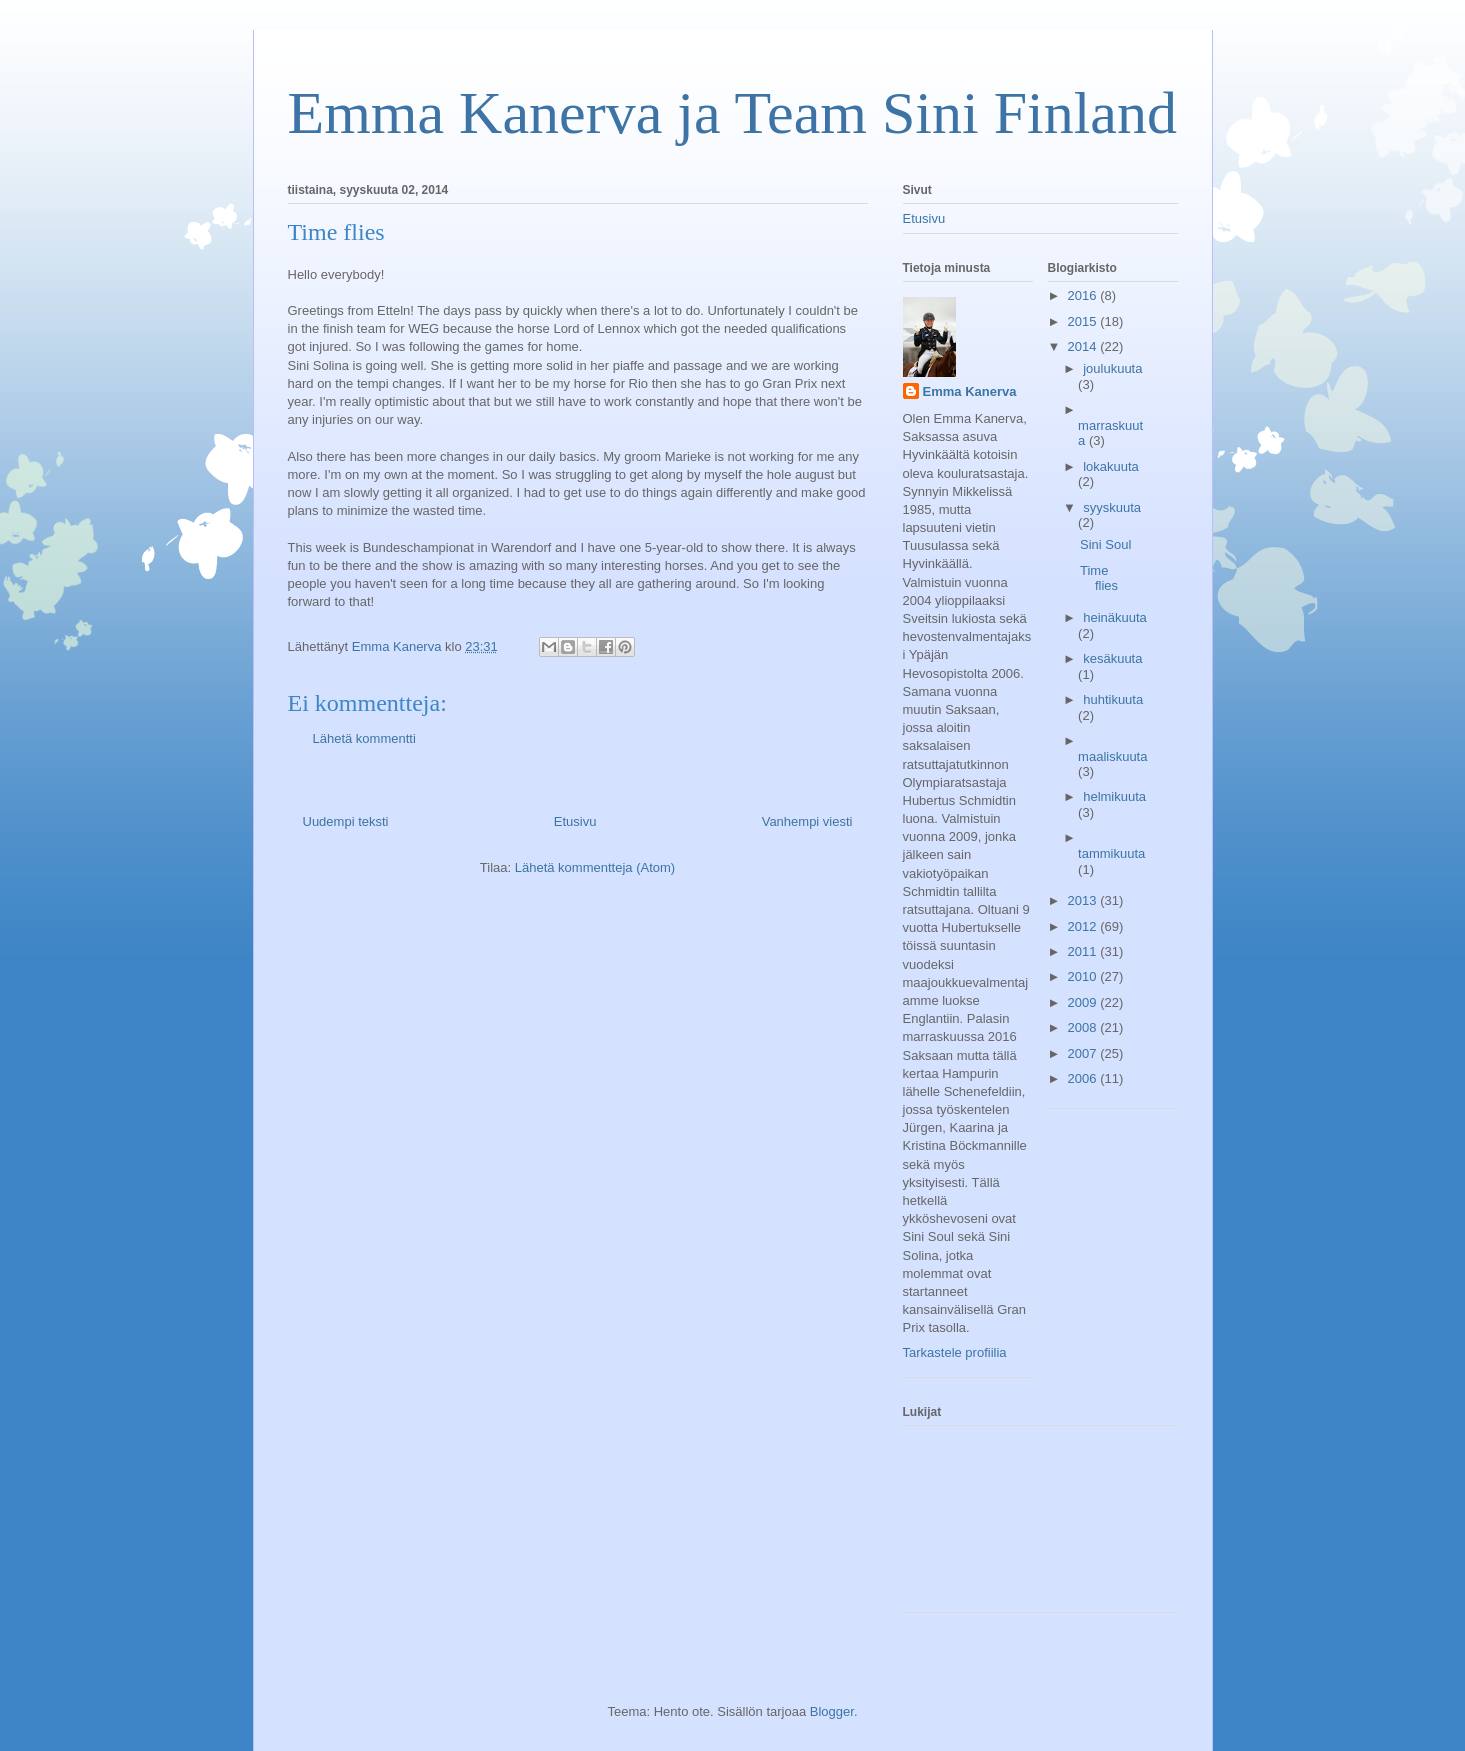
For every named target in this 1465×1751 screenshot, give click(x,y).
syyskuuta (1112, 507)
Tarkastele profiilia (955, 1352)
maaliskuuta (1112, 756)
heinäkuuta (1115, 617)
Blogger (832, 1711)
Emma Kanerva (970, 391)
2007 (1084, 1053)
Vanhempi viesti (807, 821)
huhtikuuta (1113, 699)
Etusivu (575, 821)
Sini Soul (1105, 544)
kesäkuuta (1112, 658)
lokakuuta (1111, 466)
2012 (1084, 926)
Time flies (1099, 578)
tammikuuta (1111, 853)
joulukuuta (1112, 368)
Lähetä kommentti (364, 738)
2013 (1084, 900)
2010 (1084, 976)
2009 (1084, 1002)
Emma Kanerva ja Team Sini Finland (732, 113)
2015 (1084, 321)
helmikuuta (1114, 796)
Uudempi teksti (346, 821)
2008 (1084, 1027)
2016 (1084, 295)
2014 (1084, 346)
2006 (1084, 1078)
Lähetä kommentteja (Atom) (595, 867)
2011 (1084, 951)
